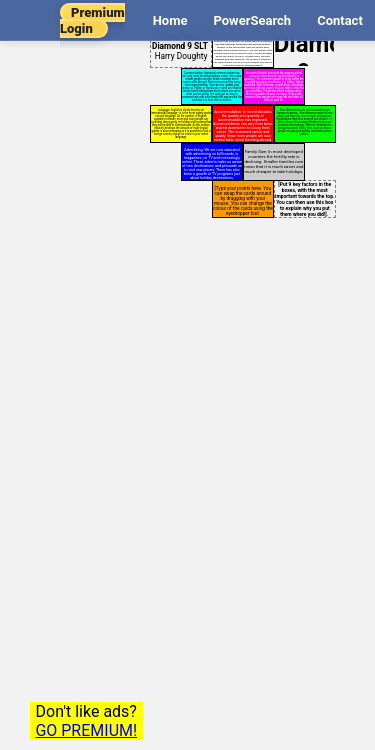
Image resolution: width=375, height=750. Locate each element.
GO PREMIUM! (86, 730)
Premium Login (92, 20)
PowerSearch (252, 20)
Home (170, 20)
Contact (340, 20)
